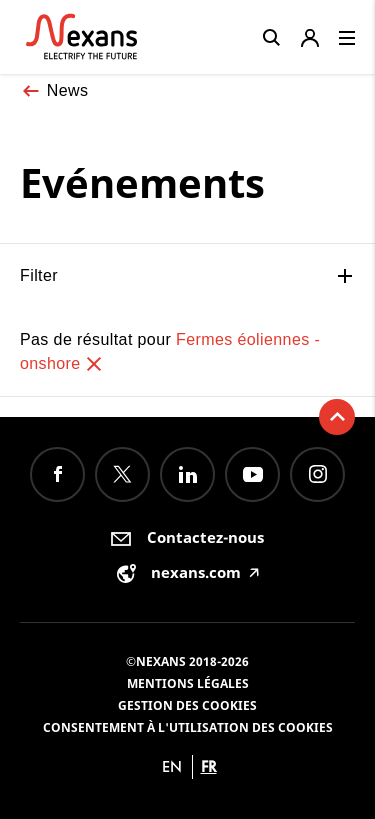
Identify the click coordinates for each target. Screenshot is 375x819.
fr (209, 766)
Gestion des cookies (187, 705)
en (172, 766)
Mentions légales (188, 683)
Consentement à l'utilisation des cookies (188, 727)
